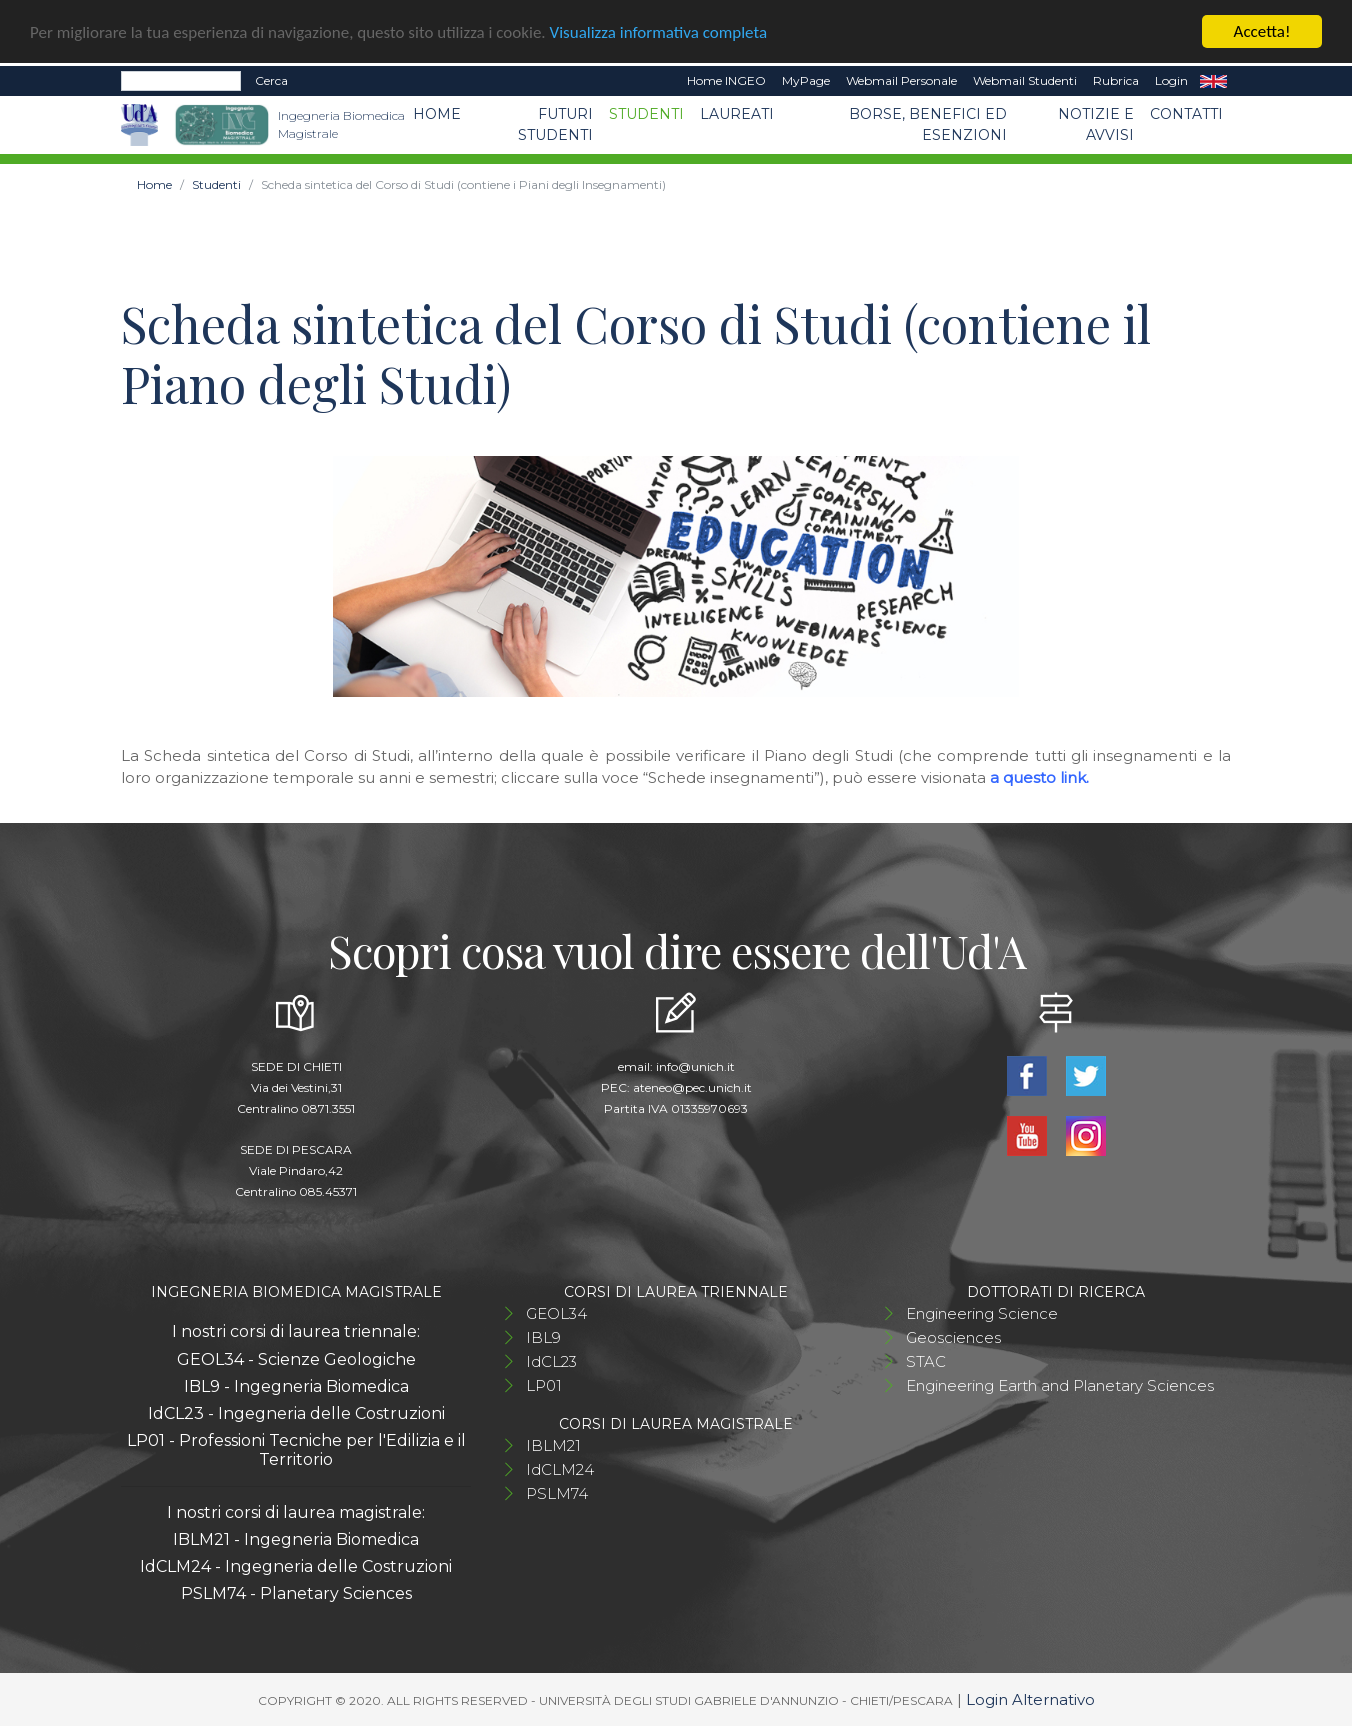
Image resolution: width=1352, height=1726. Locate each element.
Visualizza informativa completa (659, 31)
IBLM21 (553, 1445)
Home (437, 114)
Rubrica (1116, 80)
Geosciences (953, 1337)
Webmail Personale (901, 80)
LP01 (544, 1385)
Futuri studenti (555, 124)
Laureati (737, 114)
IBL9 (543, 1337)
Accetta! (1262, 31)
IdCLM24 (560, 1469)
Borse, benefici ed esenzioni (928, 124)
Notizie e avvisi (1096, 124)
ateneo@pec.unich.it (692, 1087)
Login (1171, 80)
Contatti (1186, 114)
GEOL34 (556, 1313)
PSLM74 (557, 1493)
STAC (926, 1361)
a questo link (1038, 777)
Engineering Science (982, 1313)
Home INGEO (726, 80)
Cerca (271, 80)
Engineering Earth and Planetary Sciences (1060, 1385)
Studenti (646, 114)
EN (1213, 81)
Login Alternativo (1030, 1699)
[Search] (181, 81)
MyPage (806, 80)
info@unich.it (695, 1066)
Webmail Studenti (1025, 80)
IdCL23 (551, 1361)
